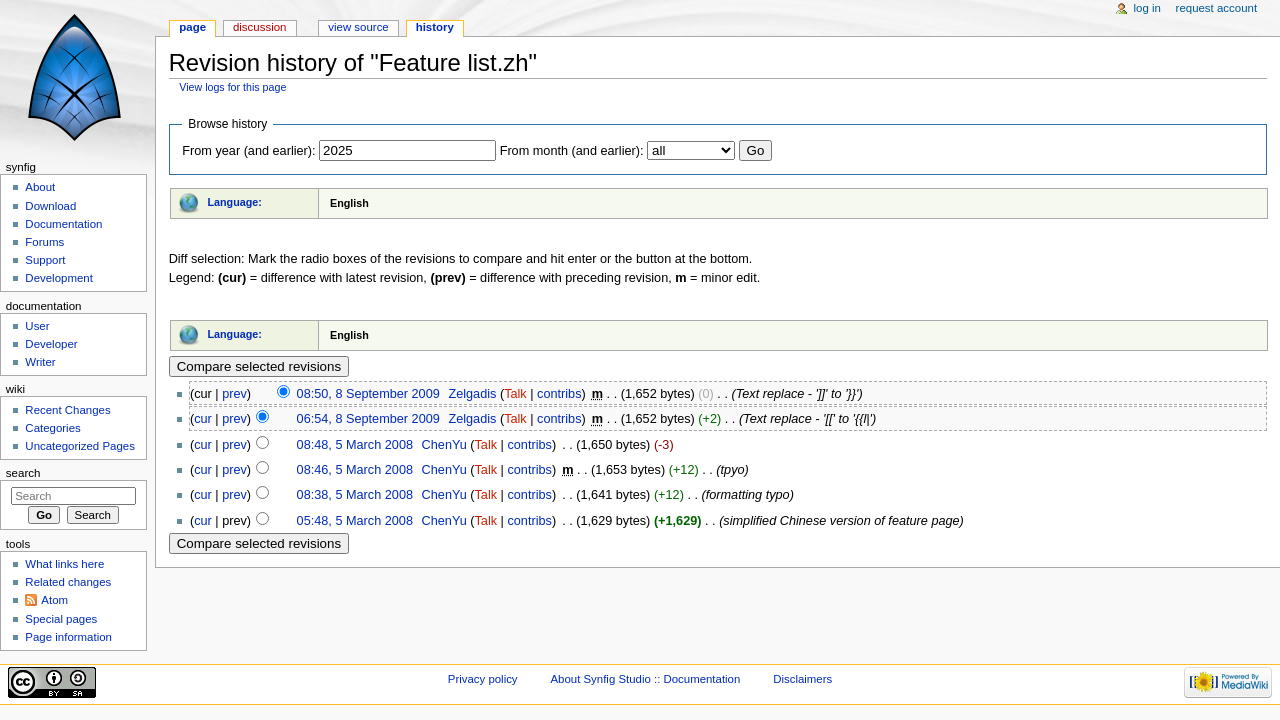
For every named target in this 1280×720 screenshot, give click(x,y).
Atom (54, 600)
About (40, 187)
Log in (1147, 8)
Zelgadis (472, 394)
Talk (515, 394)
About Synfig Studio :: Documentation (645, 679)
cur (203, 419)
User (37, 326)
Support (45, 260)
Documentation (63, 224)
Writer (40, 362)
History (435, 27)
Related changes (68, 582)
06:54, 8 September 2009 (368, 419)
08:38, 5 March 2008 (355, 495)
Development (58, 278)
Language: (234, 202)
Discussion (259, 27)
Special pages (61, 619)
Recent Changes (67, 410)
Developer (51, 344)
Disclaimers (802, 679)
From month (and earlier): (572, 151)
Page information (68, 637)
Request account (1217, 8)
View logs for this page (232, 87)
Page (192, 27)
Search (23, 473)
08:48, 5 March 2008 (355, 445)
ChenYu (444, 445)
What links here (64, 564)
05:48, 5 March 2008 (355, 521)
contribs (559, 394)
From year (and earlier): (248, 151)
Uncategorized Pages (80, 446)
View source (358, 27)
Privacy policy (483, 679)
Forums (44, 242)
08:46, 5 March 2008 (355, 470)
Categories (52, 428)
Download (50, 206)
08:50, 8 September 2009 (368, 394)
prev (234, 394)
